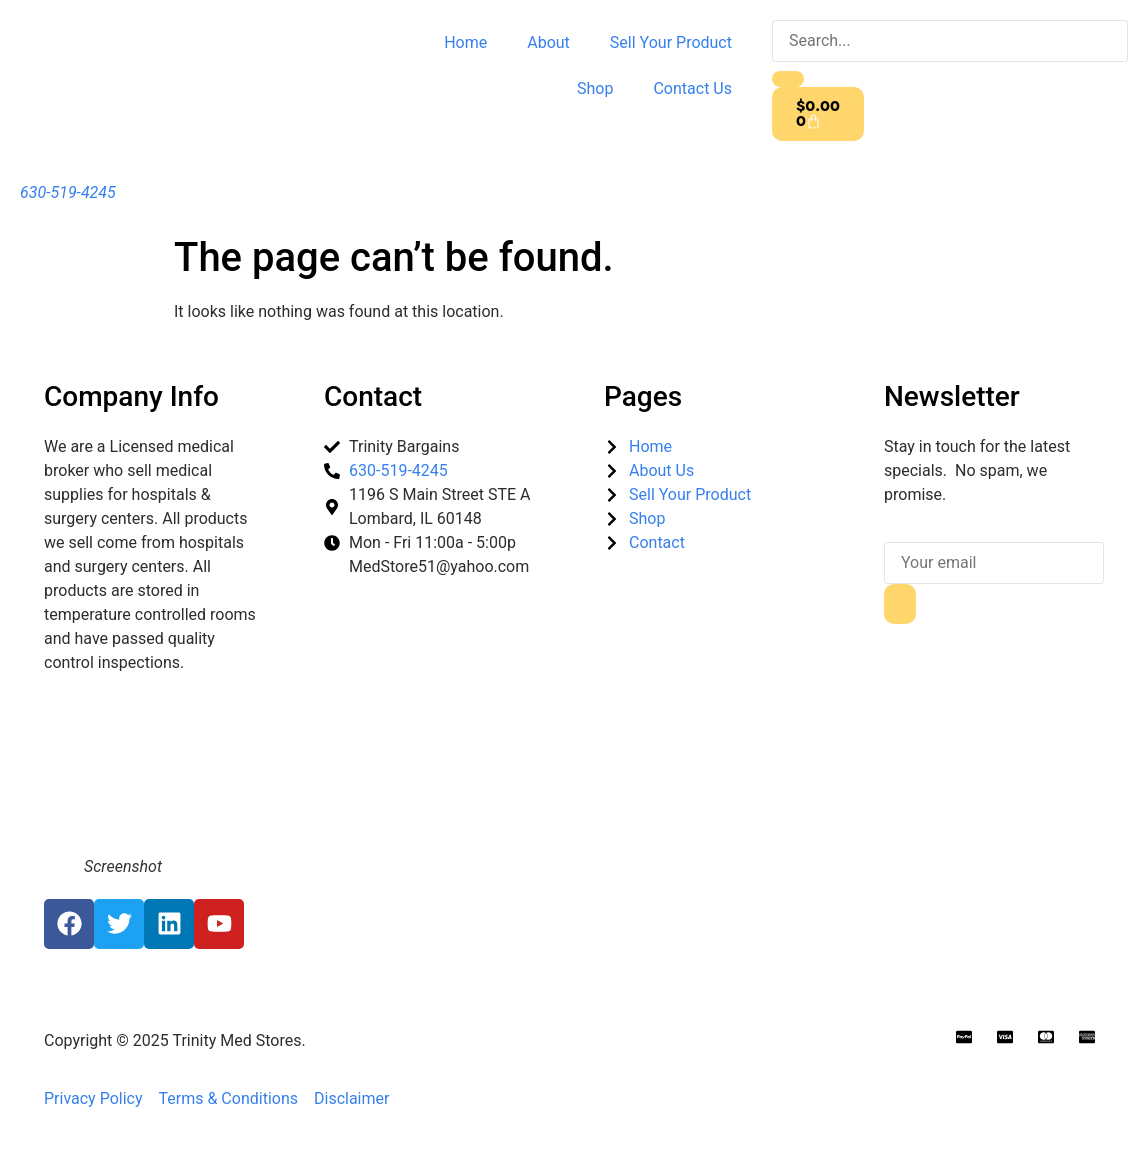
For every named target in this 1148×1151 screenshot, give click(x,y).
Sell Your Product (671, 42)
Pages (643, 396)
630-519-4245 (68, 192)
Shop (595, 88)
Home (465, 42)
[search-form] (950, 41)
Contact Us (692, 88)
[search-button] (788, 79)
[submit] (900, 604)
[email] (994, 563)
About (548, 42)
